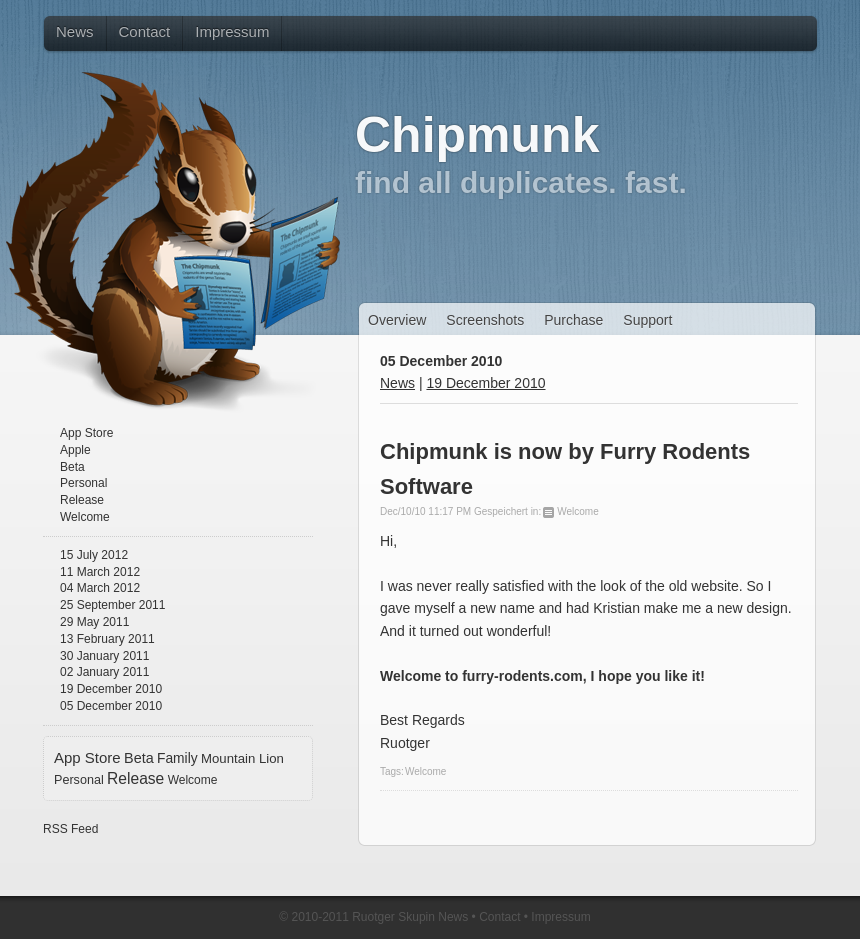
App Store (86, 433)
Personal (83, 483)
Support (647, 320)
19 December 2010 (111, 689)
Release (82, 500)
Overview (397, 320)
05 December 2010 (111, 706)
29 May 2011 (94, 622)
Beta (72, 467)
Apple (75, 450)
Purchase (573, 320)
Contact (499, 917)
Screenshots (485, 320)
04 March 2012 (100, 588)
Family (177, 758)
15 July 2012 (94, 555)
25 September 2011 (112, 605)
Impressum (560, 917)
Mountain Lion (242, 758)
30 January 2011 (104, 656)
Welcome (85, 517)
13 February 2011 (107, 639)
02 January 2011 (104, 672)
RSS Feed (70, 829)
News (397, 383)
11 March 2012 (100, 572)
